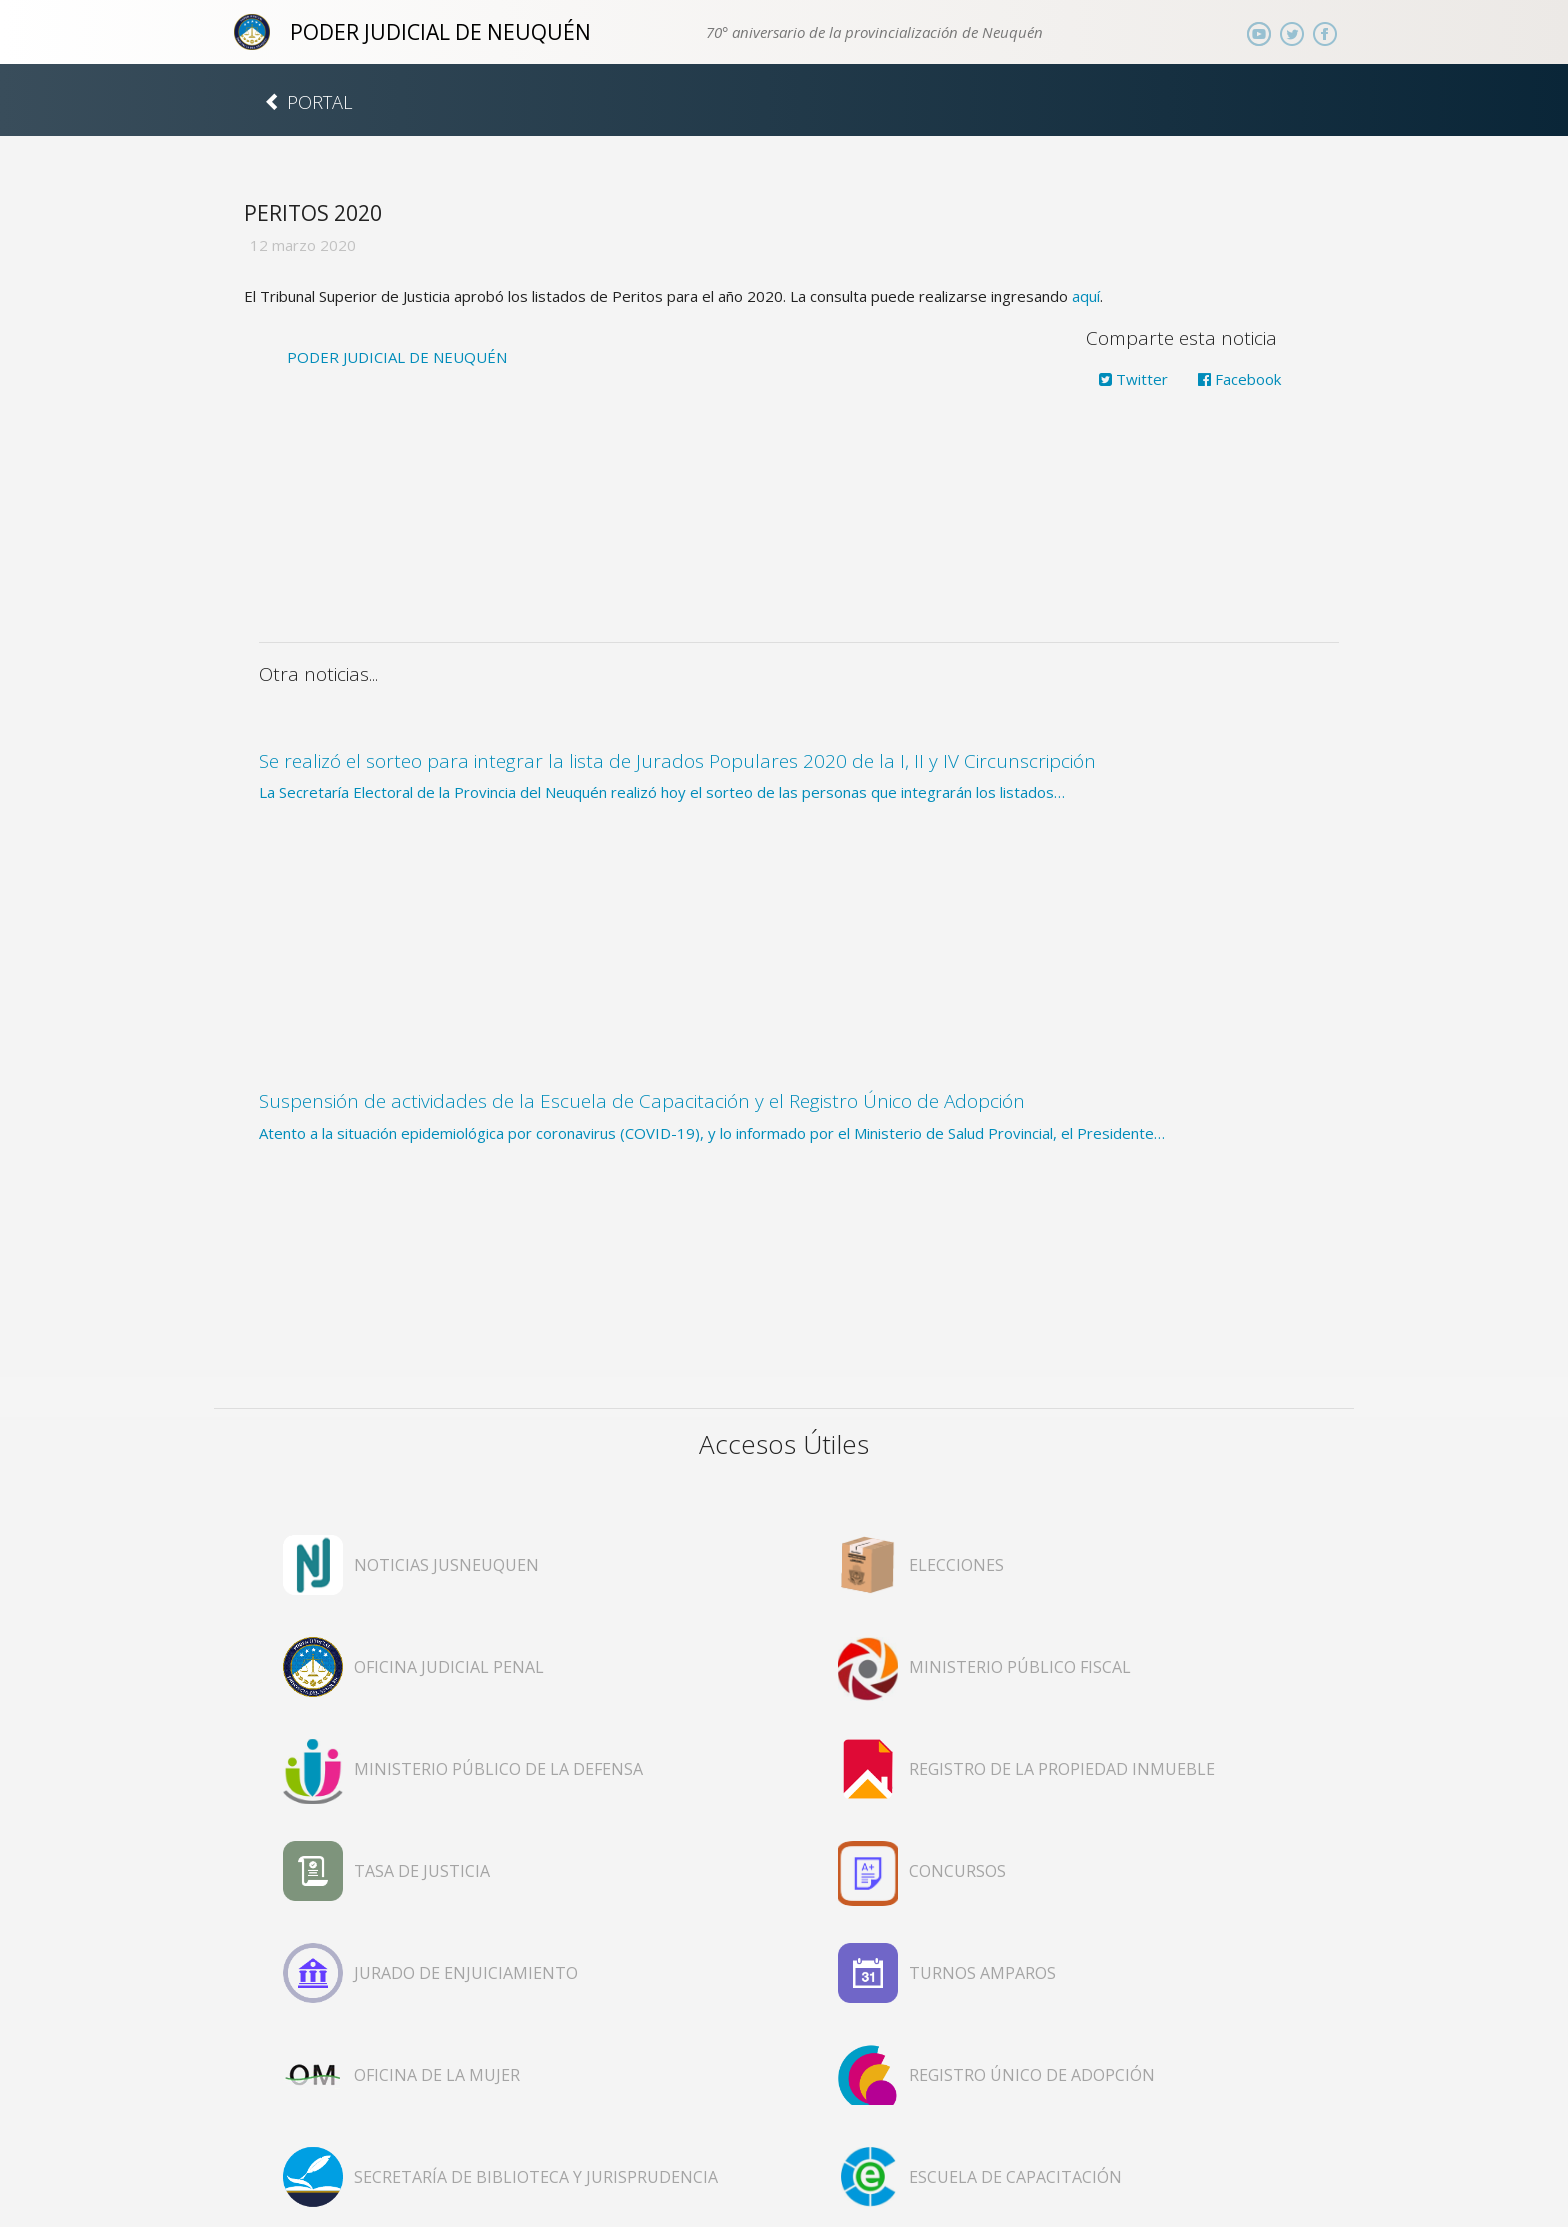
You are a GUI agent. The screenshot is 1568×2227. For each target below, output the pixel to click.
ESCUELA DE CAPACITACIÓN (1015, 2177)
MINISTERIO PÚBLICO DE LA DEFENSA (498, 1769)
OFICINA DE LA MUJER (437, 2075)
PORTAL (308, 102)
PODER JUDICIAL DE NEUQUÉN (440, 32)
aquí (1086, 296)
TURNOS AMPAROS (982, 1973)
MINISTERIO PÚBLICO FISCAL (1020, 1667)
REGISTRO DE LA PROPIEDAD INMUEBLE (1062, 1769)
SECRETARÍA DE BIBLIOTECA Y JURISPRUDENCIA (536, 2177)
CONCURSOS (957, 1871)
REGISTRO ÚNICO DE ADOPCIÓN (1032, 2075)
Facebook (1239, 379)
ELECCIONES (956, 1565)
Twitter (1133, 379)
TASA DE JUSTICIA (422, 1871)
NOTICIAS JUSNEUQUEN (446, 1565)
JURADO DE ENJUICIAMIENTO (466, 1973)
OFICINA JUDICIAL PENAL (449, 1667)
